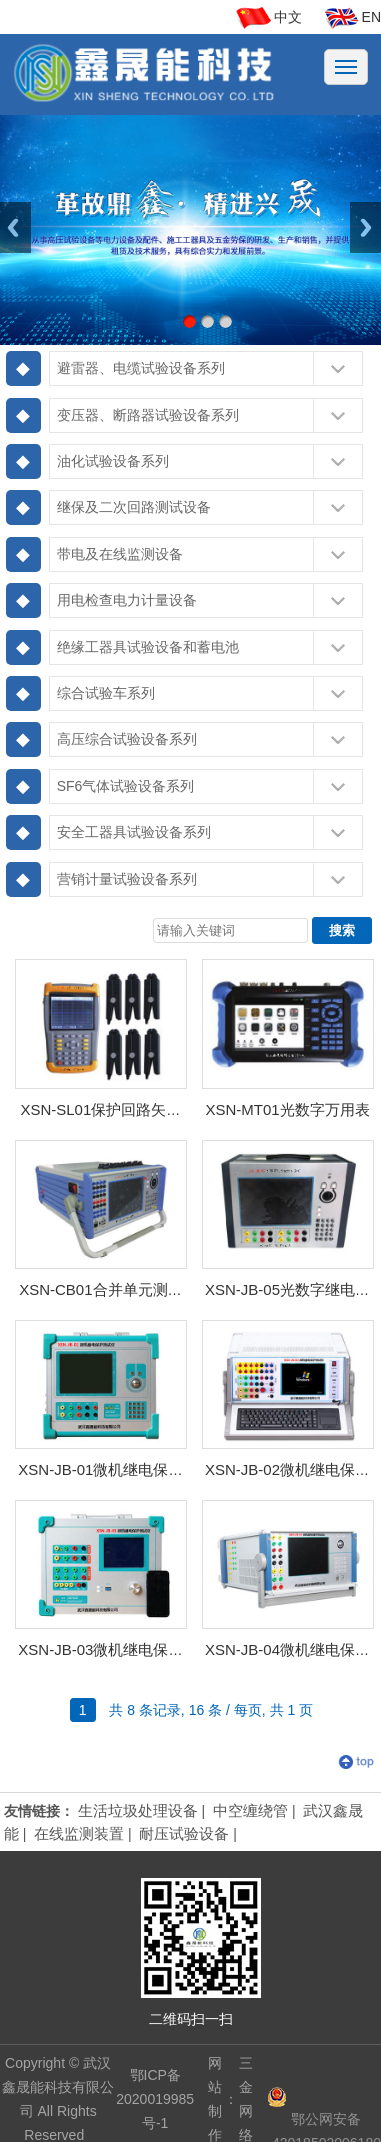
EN (371, 17)
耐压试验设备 (184, 1833)
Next (365, 227)
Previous (15, 227)
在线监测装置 (79, 1833)
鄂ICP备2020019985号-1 (155, 2099)
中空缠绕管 (250, 1810)
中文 (288, 17)
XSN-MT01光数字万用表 (287, 1109)
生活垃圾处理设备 (138, 1810)
